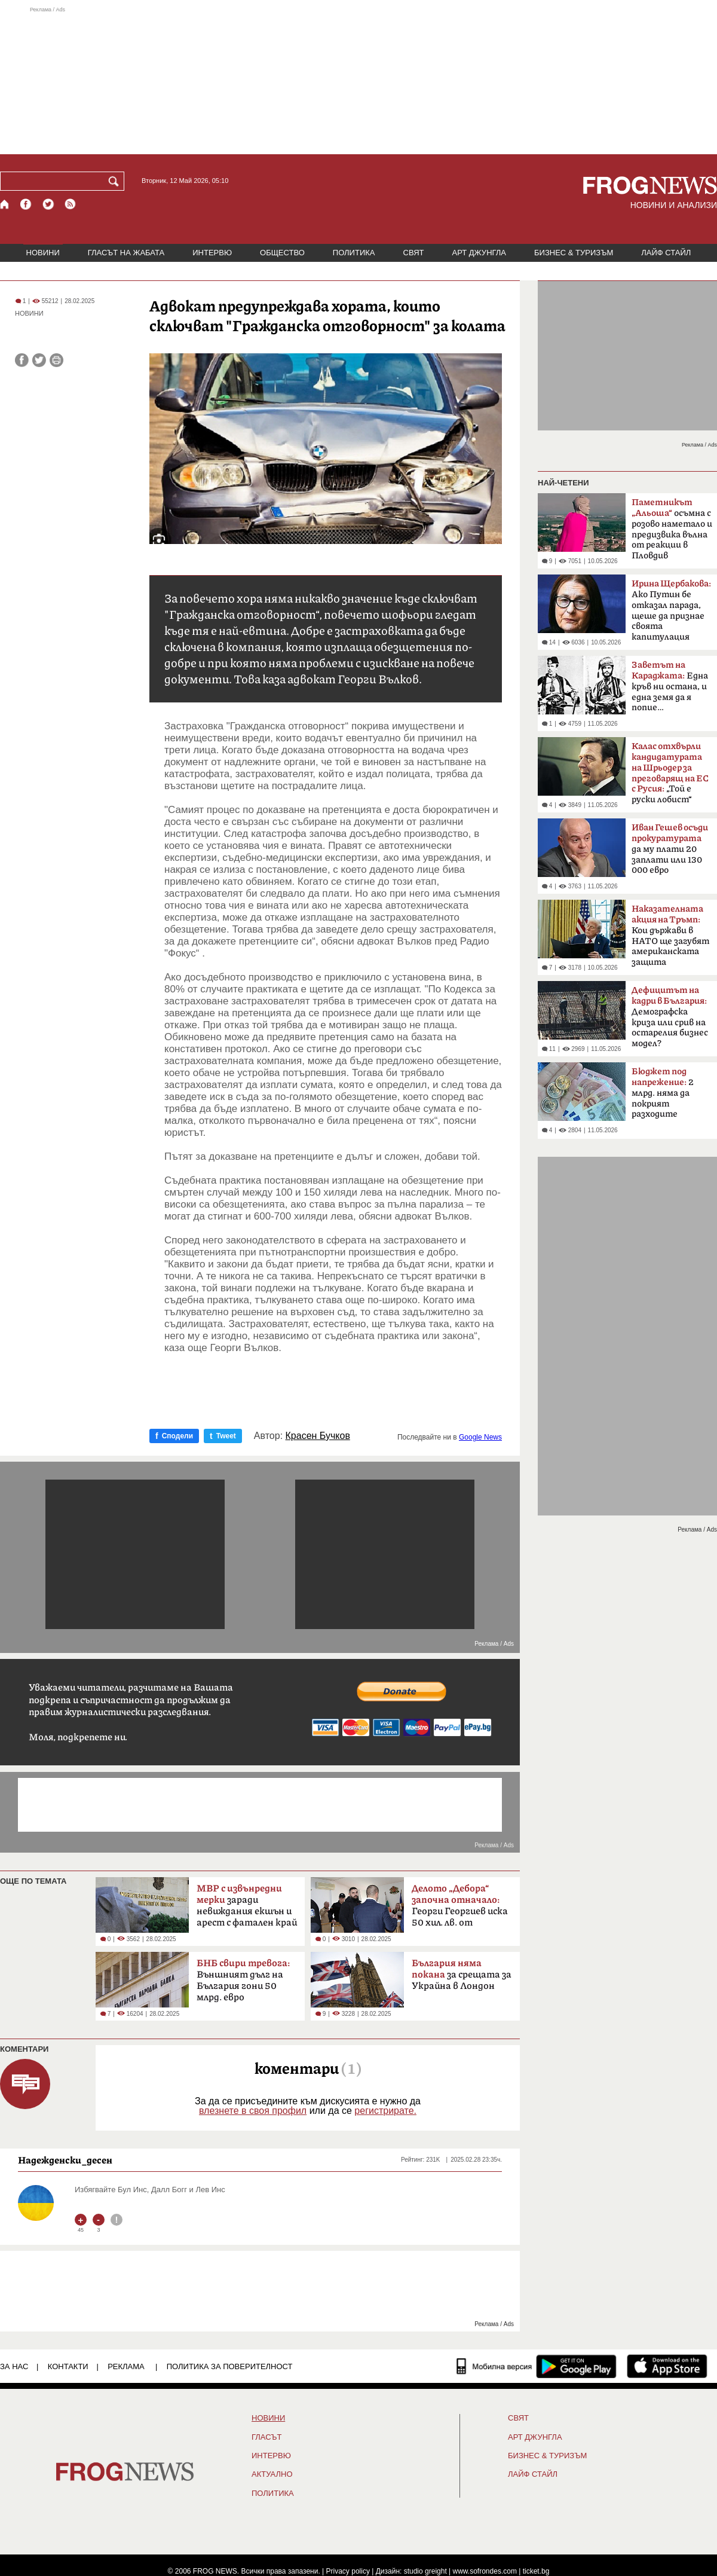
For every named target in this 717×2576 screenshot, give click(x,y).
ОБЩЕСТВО (282, 252)
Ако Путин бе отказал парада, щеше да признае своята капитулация (671, 610)
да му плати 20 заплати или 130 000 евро (670, 849)
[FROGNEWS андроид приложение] (576, 2366)
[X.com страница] (48, 204)
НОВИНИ (43, 252)
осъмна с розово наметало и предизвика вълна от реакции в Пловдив (672, 529)
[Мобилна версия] (494, 2366)
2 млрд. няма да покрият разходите (663, 1093)
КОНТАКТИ (68, 2366)
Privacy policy (348, 2571)
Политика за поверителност (230, 2366)
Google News (480, 1437)
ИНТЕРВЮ (212, 252)
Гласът (266, 2437)
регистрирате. (385, 2111)
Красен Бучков (318, 1436)
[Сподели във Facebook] (22, 360)
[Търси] (116, 181)
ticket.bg (536, 2571)
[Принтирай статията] (56, 360)
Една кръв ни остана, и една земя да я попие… (670, 686)
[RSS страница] (70, 204)
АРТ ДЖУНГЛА (479, 252)
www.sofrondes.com (485, 2571)
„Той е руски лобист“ (670, 773)
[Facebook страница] (26, 204)
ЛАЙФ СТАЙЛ (666, 252)
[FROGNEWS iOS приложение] (667, 2366)
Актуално (272, 2474)
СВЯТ (413, 252)
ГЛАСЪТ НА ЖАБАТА (126, 252)
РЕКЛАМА (126, 2366)
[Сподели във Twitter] (39, 360)
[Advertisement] (358, 80)
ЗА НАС (14, 2366)
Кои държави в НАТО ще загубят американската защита (670, 935)
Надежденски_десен (65, 2160)
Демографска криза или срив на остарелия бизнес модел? (670, 1017)
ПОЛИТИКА (354, 252)
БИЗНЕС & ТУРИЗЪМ (573, 252)
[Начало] (5, 204)
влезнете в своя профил (253, 2111)
